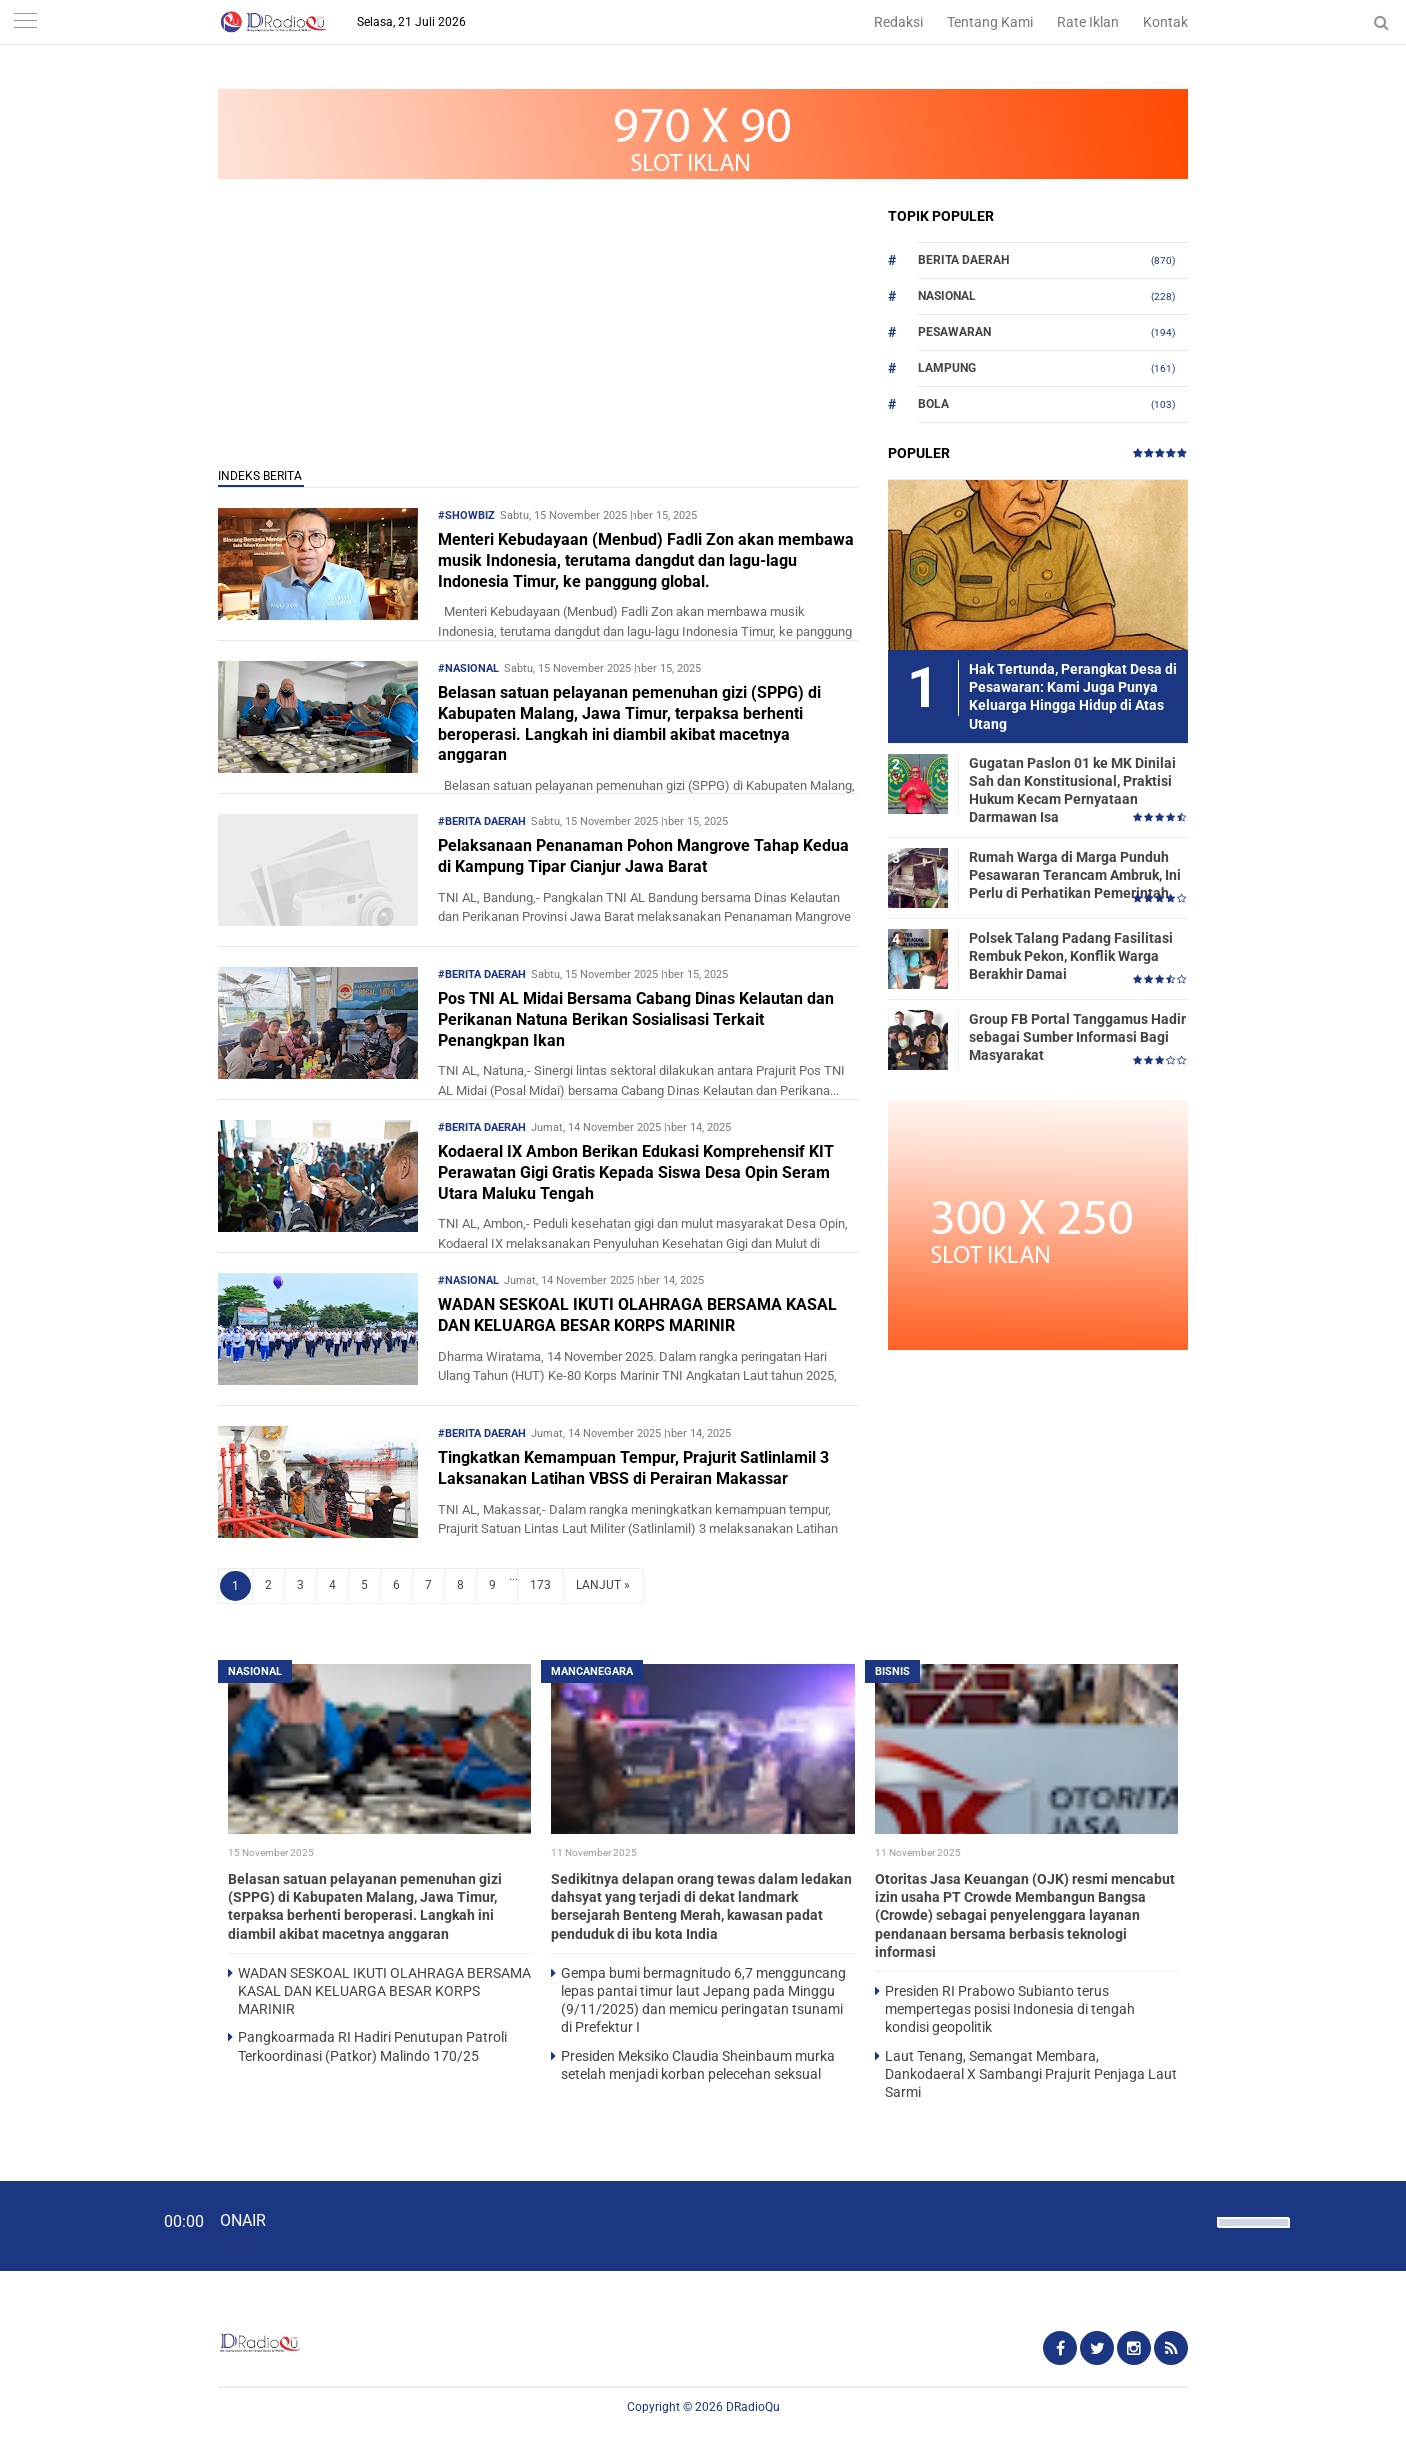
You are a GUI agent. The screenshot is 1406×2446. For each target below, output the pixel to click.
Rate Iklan (1088, 22)
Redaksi (898, 22)
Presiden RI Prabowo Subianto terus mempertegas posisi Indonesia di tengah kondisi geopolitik (1010, 2009)
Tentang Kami (990, 22)
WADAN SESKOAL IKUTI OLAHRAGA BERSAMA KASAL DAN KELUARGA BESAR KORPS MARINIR (637, 1315)
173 (540, 1585)
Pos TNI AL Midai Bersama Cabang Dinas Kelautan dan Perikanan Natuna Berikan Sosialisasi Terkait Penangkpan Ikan (636, 1019)
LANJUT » (603, 1585)
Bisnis (892, 1671)
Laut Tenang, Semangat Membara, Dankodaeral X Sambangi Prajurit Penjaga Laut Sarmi (1031, 2074)
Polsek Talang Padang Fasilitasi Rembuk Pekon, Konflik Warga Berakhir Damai (1071, 956)
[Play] (65, 2225)
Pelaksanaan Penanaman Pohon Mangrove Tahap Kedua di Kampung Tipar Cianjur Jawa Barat (643, 856)
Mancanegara (592, 1671)
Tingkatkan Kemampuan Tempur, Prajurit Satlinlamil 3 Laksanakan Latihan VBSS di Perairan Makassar (633, 1468)
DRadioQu (753, 2407)
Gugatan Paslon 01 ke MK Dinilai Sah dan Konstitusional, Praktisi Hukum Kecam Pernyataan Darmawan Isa (1072, 790)
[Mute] (1195, 2220)
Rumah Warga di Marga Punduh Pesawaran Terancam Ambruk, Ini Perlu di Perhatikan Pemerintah (1075, 875)
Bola (933, 404)
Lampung (947, 368)
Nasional (947, 296)
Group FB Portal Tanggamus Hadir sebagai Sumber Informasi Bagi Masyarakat (1077, 1037)
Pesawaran (954, 332)
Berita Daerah (963, 260)
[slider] (1252, 2235)
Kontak (1165, 22)
